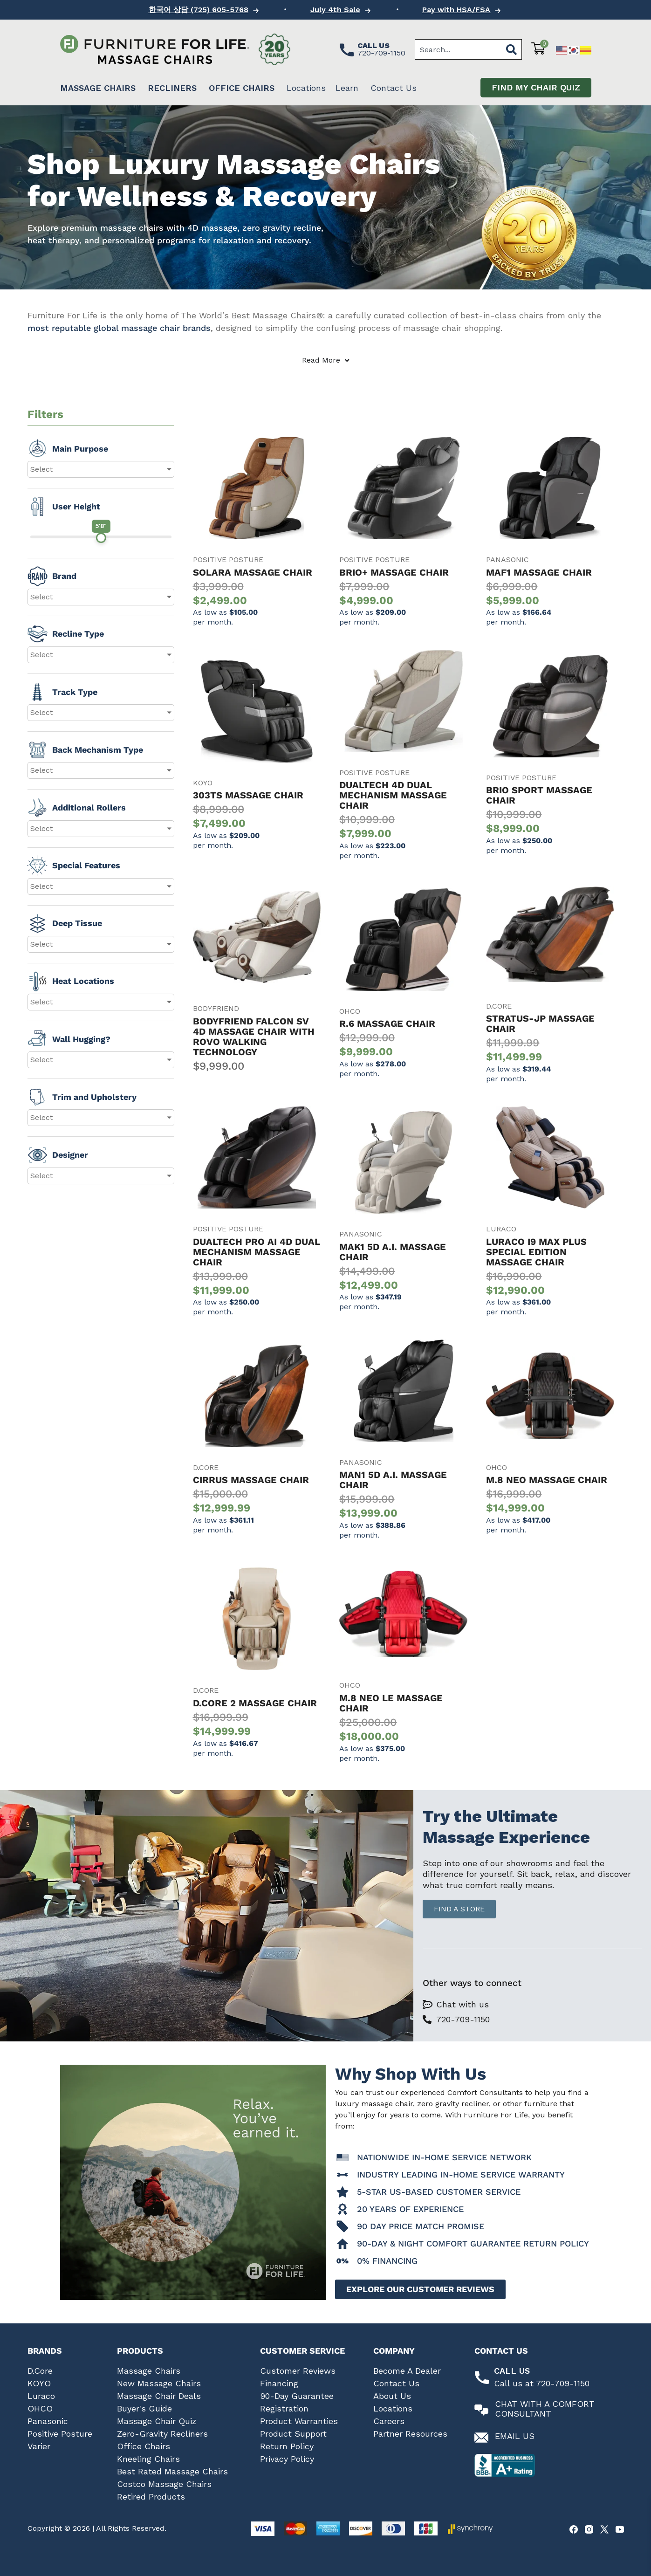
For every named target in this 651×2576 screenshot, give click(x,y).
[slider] (101, 538)
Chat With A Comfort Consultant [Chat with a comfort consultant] (545, 2409)
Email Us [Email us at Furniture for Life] (515, 2436)
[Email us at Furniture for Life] (481, 2438)
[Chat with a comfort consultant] (481, 2410)
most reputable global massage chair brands (119, 328)
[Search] (511, 49)
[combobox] (458, 49)
